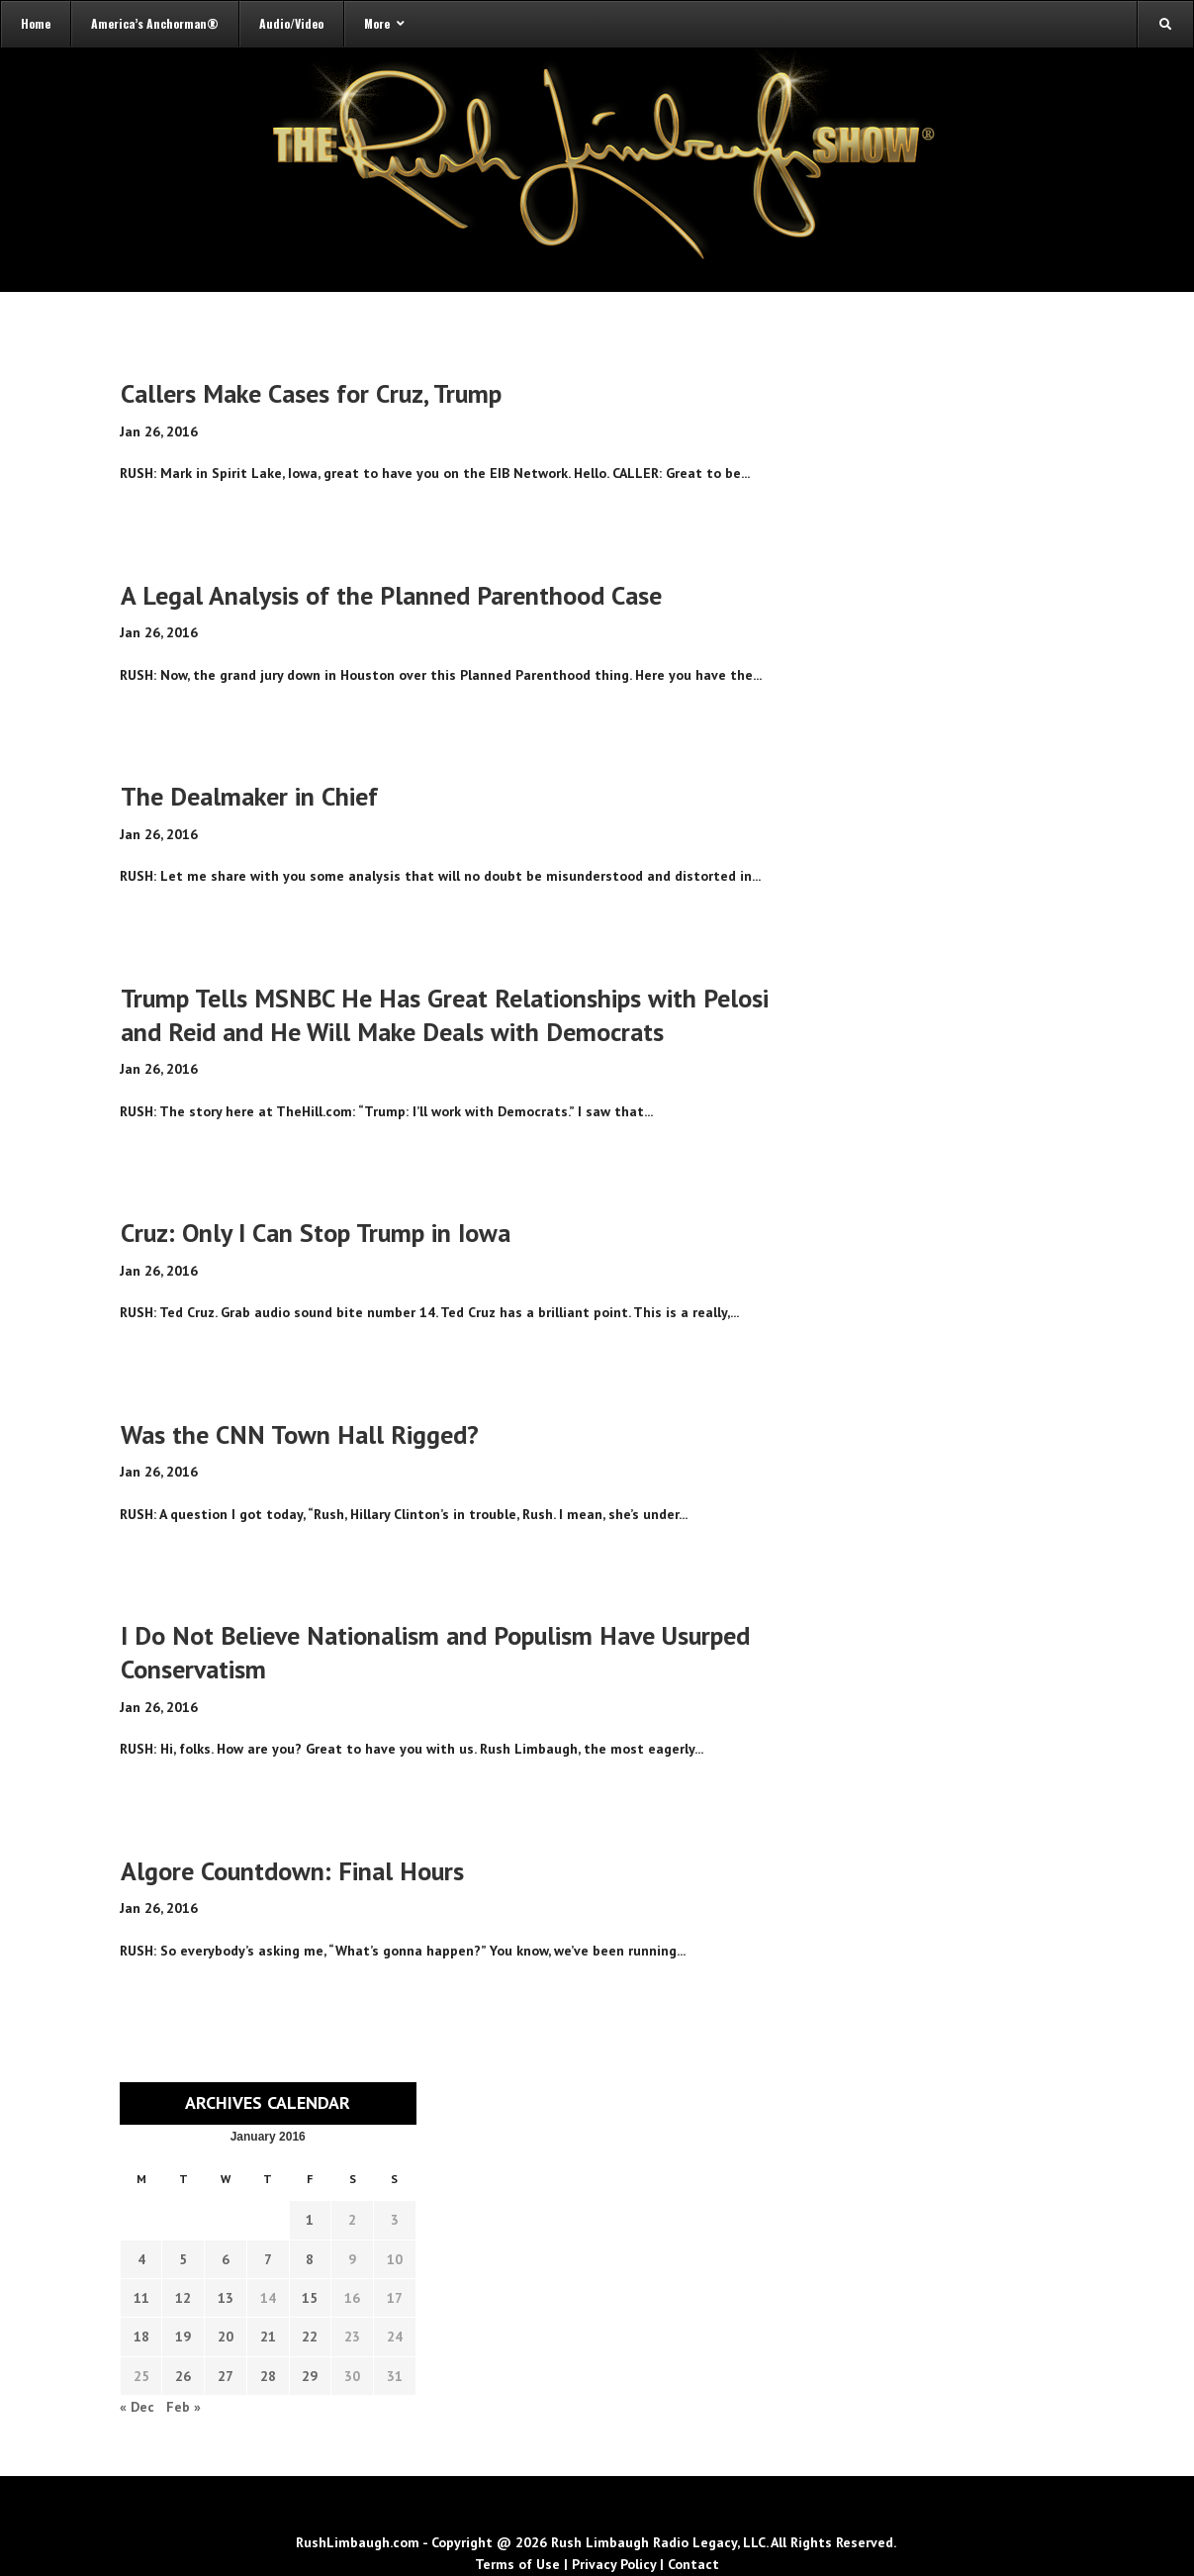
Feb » (183, 2407)
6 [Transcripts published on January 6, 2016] (226, 2259)
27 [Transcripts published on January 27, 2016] (225, 2376)
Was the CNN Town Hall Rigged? (300, 1434)
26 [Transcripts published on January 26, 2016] (183, 2376)
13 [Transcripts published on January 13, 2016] (225, 2298)
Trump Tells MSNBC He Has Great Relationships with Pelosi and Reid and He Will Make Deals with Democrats (445, 1015)
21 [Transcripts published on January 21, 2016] (268, 2336)
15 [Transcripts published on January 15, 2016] (310, 2298)
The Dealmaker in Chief (249, 796)
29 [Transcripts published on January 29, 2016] (310, 2376)
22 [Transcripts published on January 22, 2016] (310, 2336)
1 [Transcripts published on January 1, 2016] (310, 2220)
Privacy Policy (614, 2564)
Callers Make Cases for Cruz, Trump (311, 393)
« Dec (137, 2407)
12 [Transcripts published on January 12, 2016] (183, 2298)
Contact (693, 2564)
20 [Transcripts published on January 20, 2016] (225, 2336)
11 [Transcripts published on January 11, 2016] (141, 2298)
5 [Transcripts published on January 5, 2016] (183, 2259)
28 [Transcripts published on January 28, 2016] (268, 2376)
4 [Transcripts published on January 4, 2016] (141, 2259)
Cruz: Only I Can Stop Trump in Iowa (315, 1232)
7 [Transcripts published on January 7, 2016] (268, 2259)
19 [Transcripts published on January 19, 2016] (183, 2336)
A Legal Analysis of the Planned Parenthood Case (391, 595)
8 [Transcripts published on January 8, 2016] (310, 2259)
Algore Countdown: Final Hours (292, 1871)
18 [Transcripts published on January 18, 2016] (141, 2336)
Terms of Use (517, 2564)
